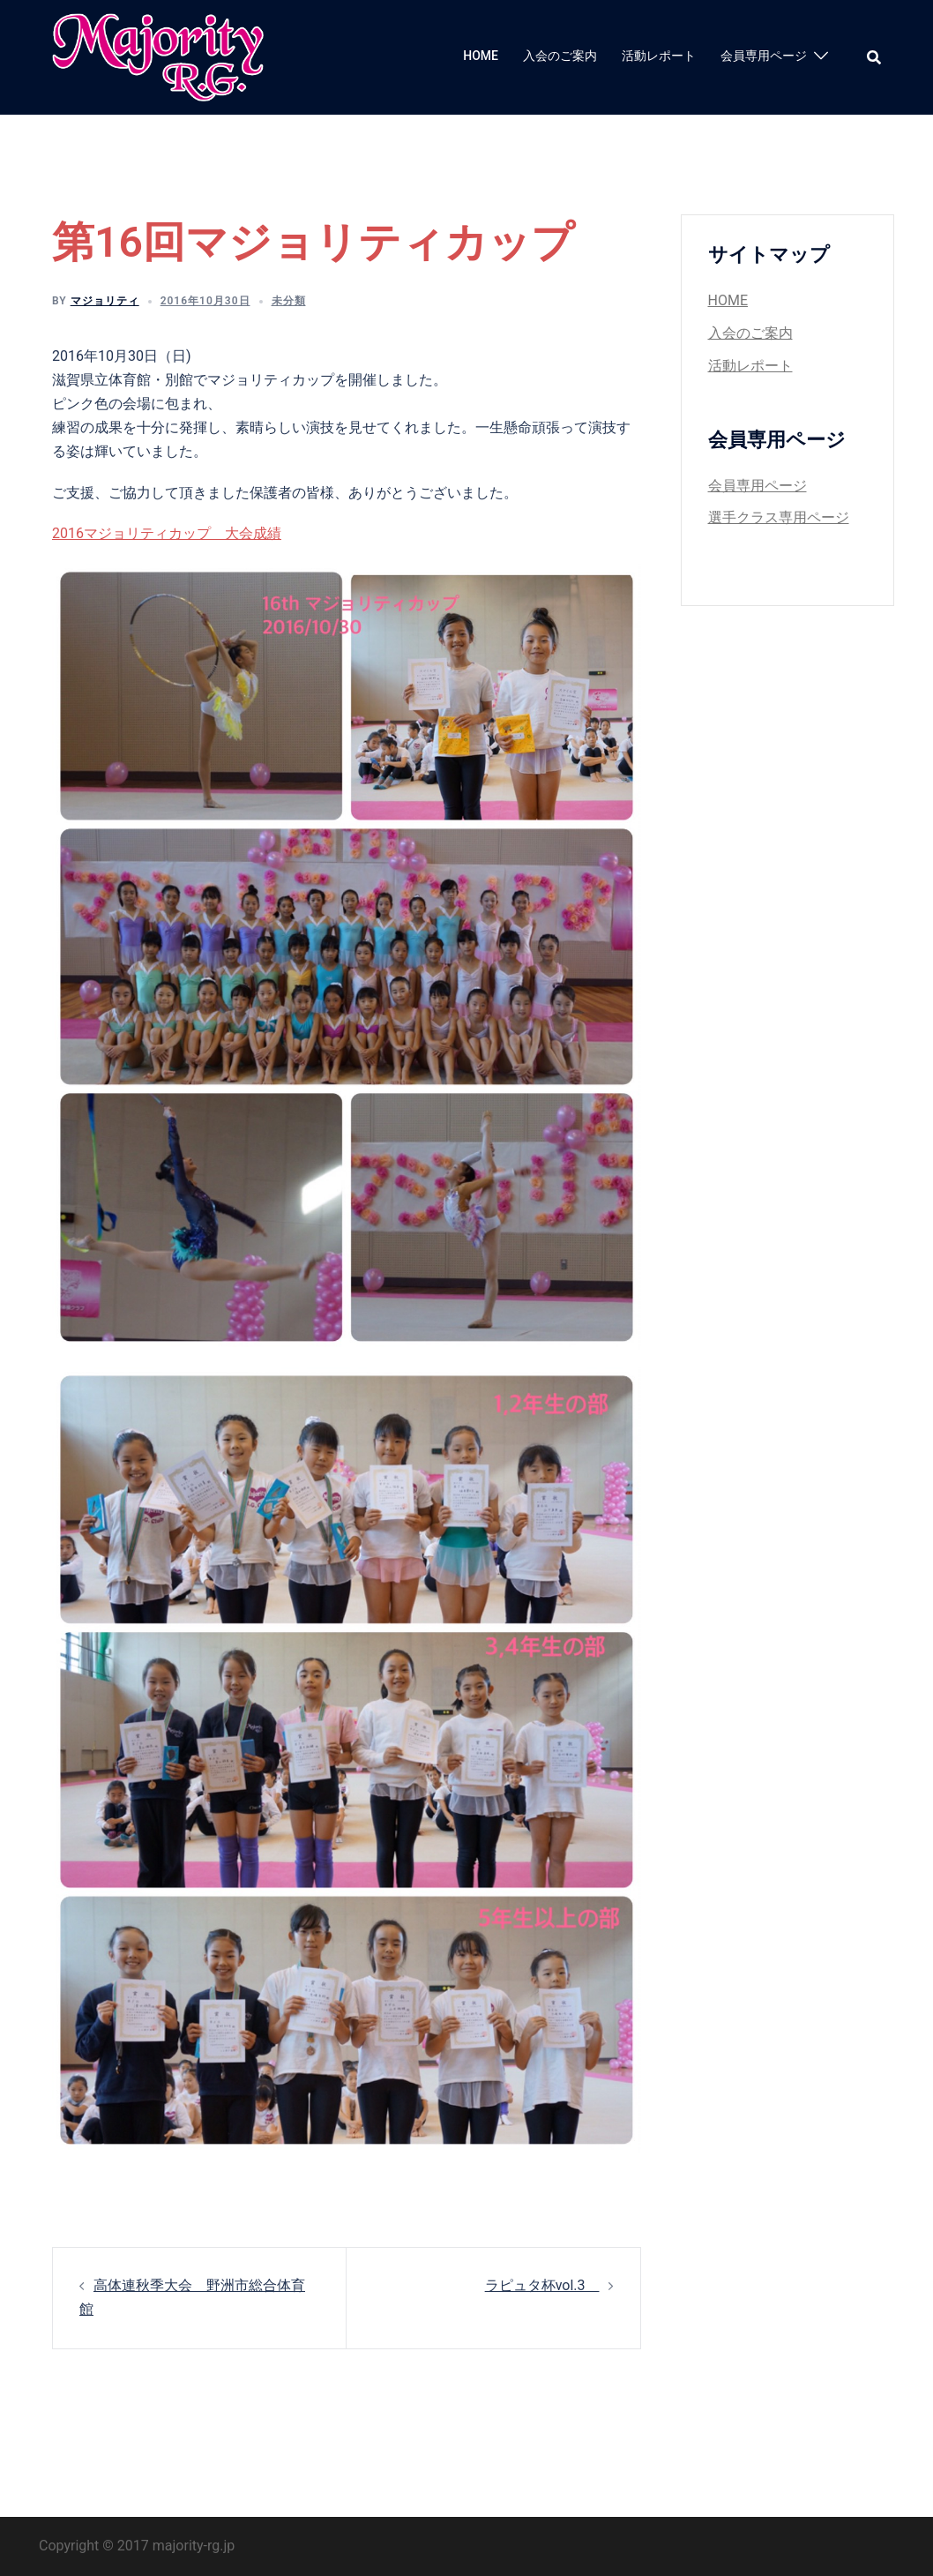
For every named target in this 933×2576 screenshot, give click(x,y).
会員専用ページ (763, 56)
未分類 (289, 301)
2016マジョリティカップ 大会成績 (166, 533)
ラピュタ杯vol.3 (542, 2285)
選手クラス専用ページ (778, 517)
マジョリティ (105, 301)
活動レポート (659, 56)
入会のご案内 (560, 56)
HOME (480, 56)
